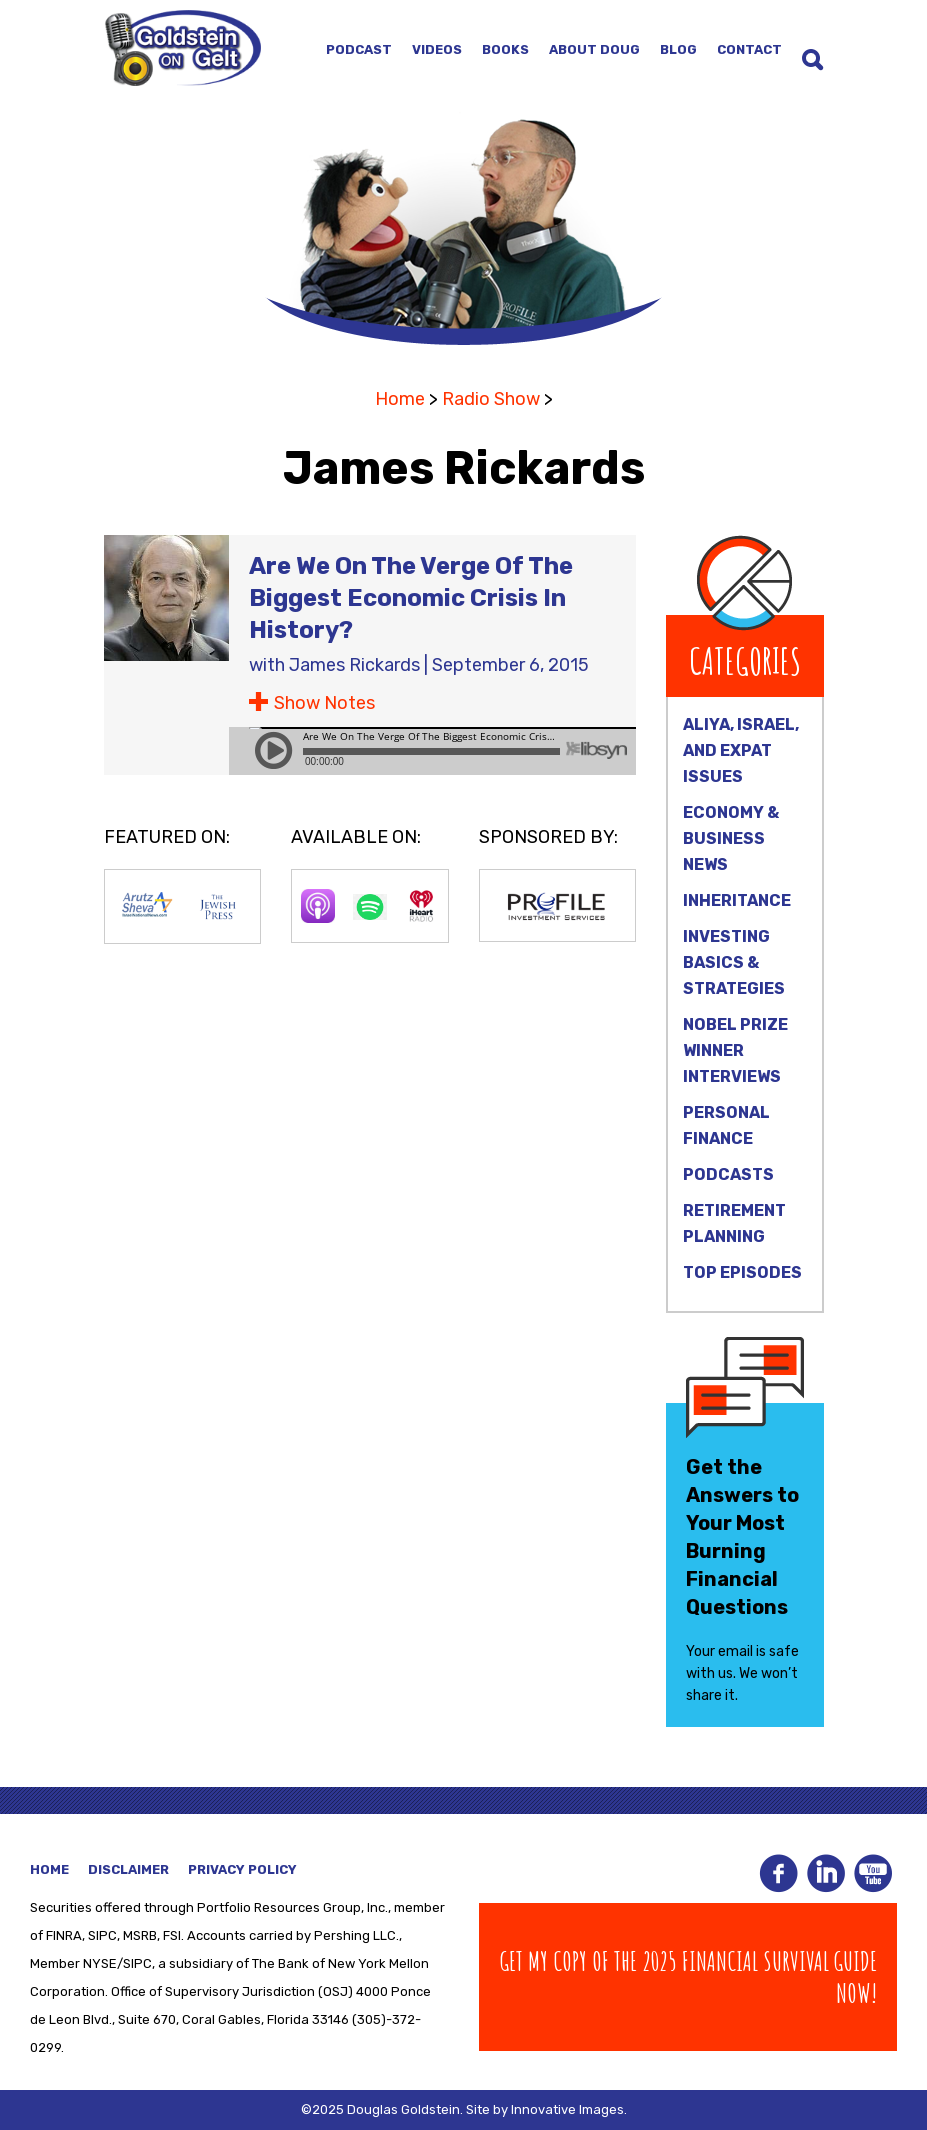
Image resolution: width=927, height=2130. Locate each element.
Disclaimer (128, 1869)
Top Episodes (742, 1272)
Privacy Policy (242, 1869)
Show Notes (324, 703)
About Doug (594, 49)
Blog (678, 49)
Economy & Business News (731, 838)
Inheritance (737, 900)
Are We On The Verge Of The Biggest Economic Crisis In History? (411, 598)
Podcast (359, 49)
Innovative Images (567, 2109)
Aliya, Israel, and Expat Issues (741, 750)
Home (400, 399)
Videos (437, 49)
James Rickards (354, 665)
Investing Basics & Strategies (734, 962)
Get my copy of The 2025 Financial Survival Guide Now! (688, 1977)
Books (505, 49)
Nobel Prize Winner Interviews (735, 1050)
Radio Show (491, 399)
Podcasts (728, 1174)
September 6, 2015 (510, 665)
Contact (749, 49)
